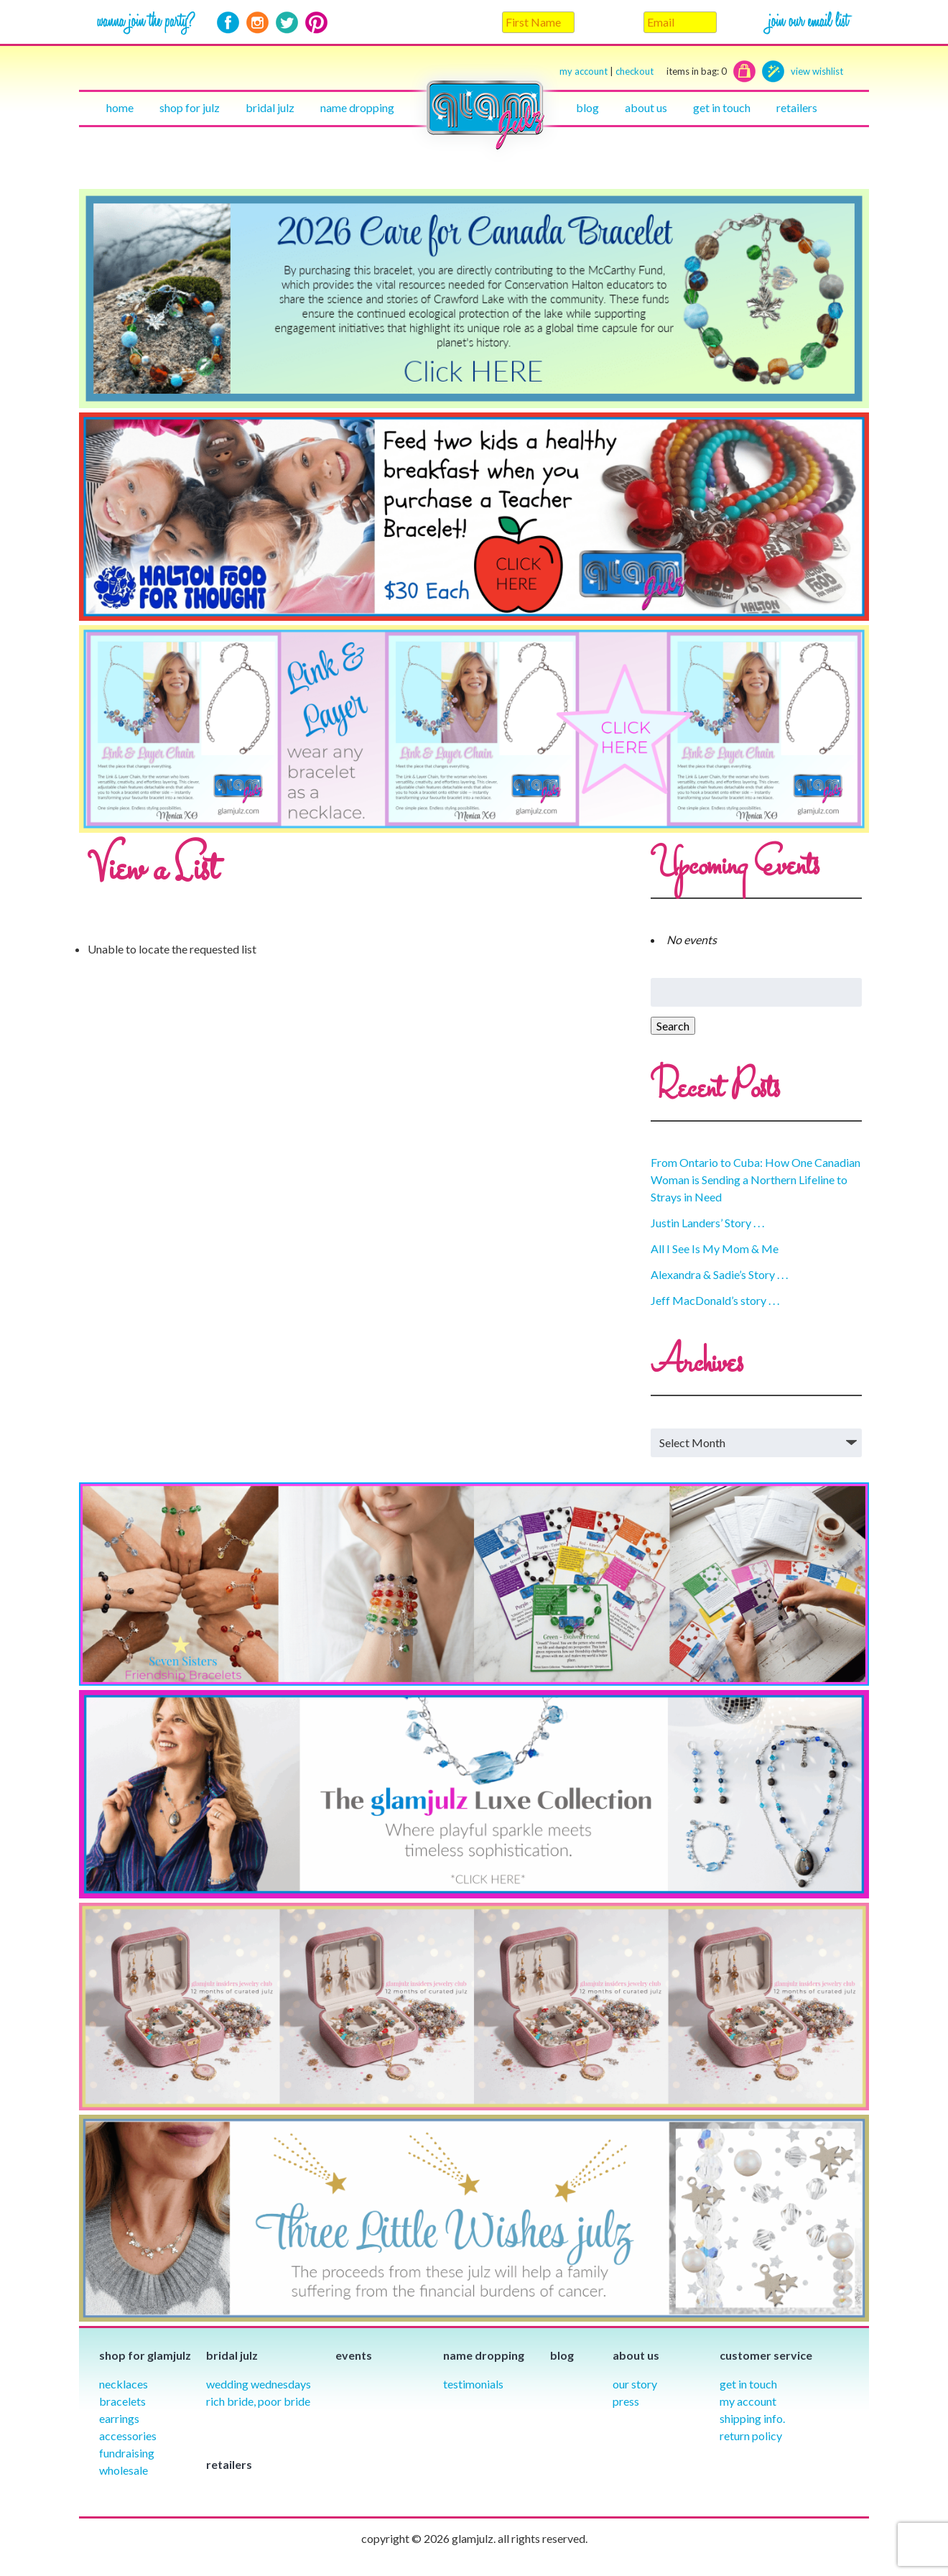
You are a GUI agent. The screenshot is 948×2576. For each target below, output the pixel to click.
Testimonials (473, 2384)
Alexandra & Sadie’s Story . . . (719, 1274)
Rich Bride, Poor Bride (258, 2401)
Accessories (128, 2435)
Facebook (228, 22)
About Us (646, 107)
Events (353, 2355)
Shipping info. (752, 2418)
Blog (587, 107)
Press (626, 2401)
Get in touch (721, 107)
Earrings (119, 2418)
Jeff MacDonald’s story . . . (715, 1300)
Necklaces (123, 2384)
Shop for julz (189, 107)
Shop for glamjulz (145, 2355)
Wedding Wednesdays (258, 2384)
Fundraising (126, 2453)
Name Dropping (357, 107)
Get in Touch (748, 2384)
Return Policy (751, 2435)
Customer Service (766, 2355)
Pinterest (316, 22)
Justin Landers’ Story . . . (707, 1222)
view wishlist (817, 71)
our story (635, 2384)
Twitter (287, 22)
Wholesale (123, 2470)
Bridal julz (270, 107)
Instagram (257, 22)
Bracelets (122, 2401)
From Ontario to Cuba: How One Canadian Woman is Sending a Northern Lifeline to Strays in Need (755, 1179)
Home (120, 107)
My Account (748, 2401)
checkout (671, 71)
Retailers (796, 107)
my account (583, 71)
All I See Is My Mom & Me (715, 1248)
